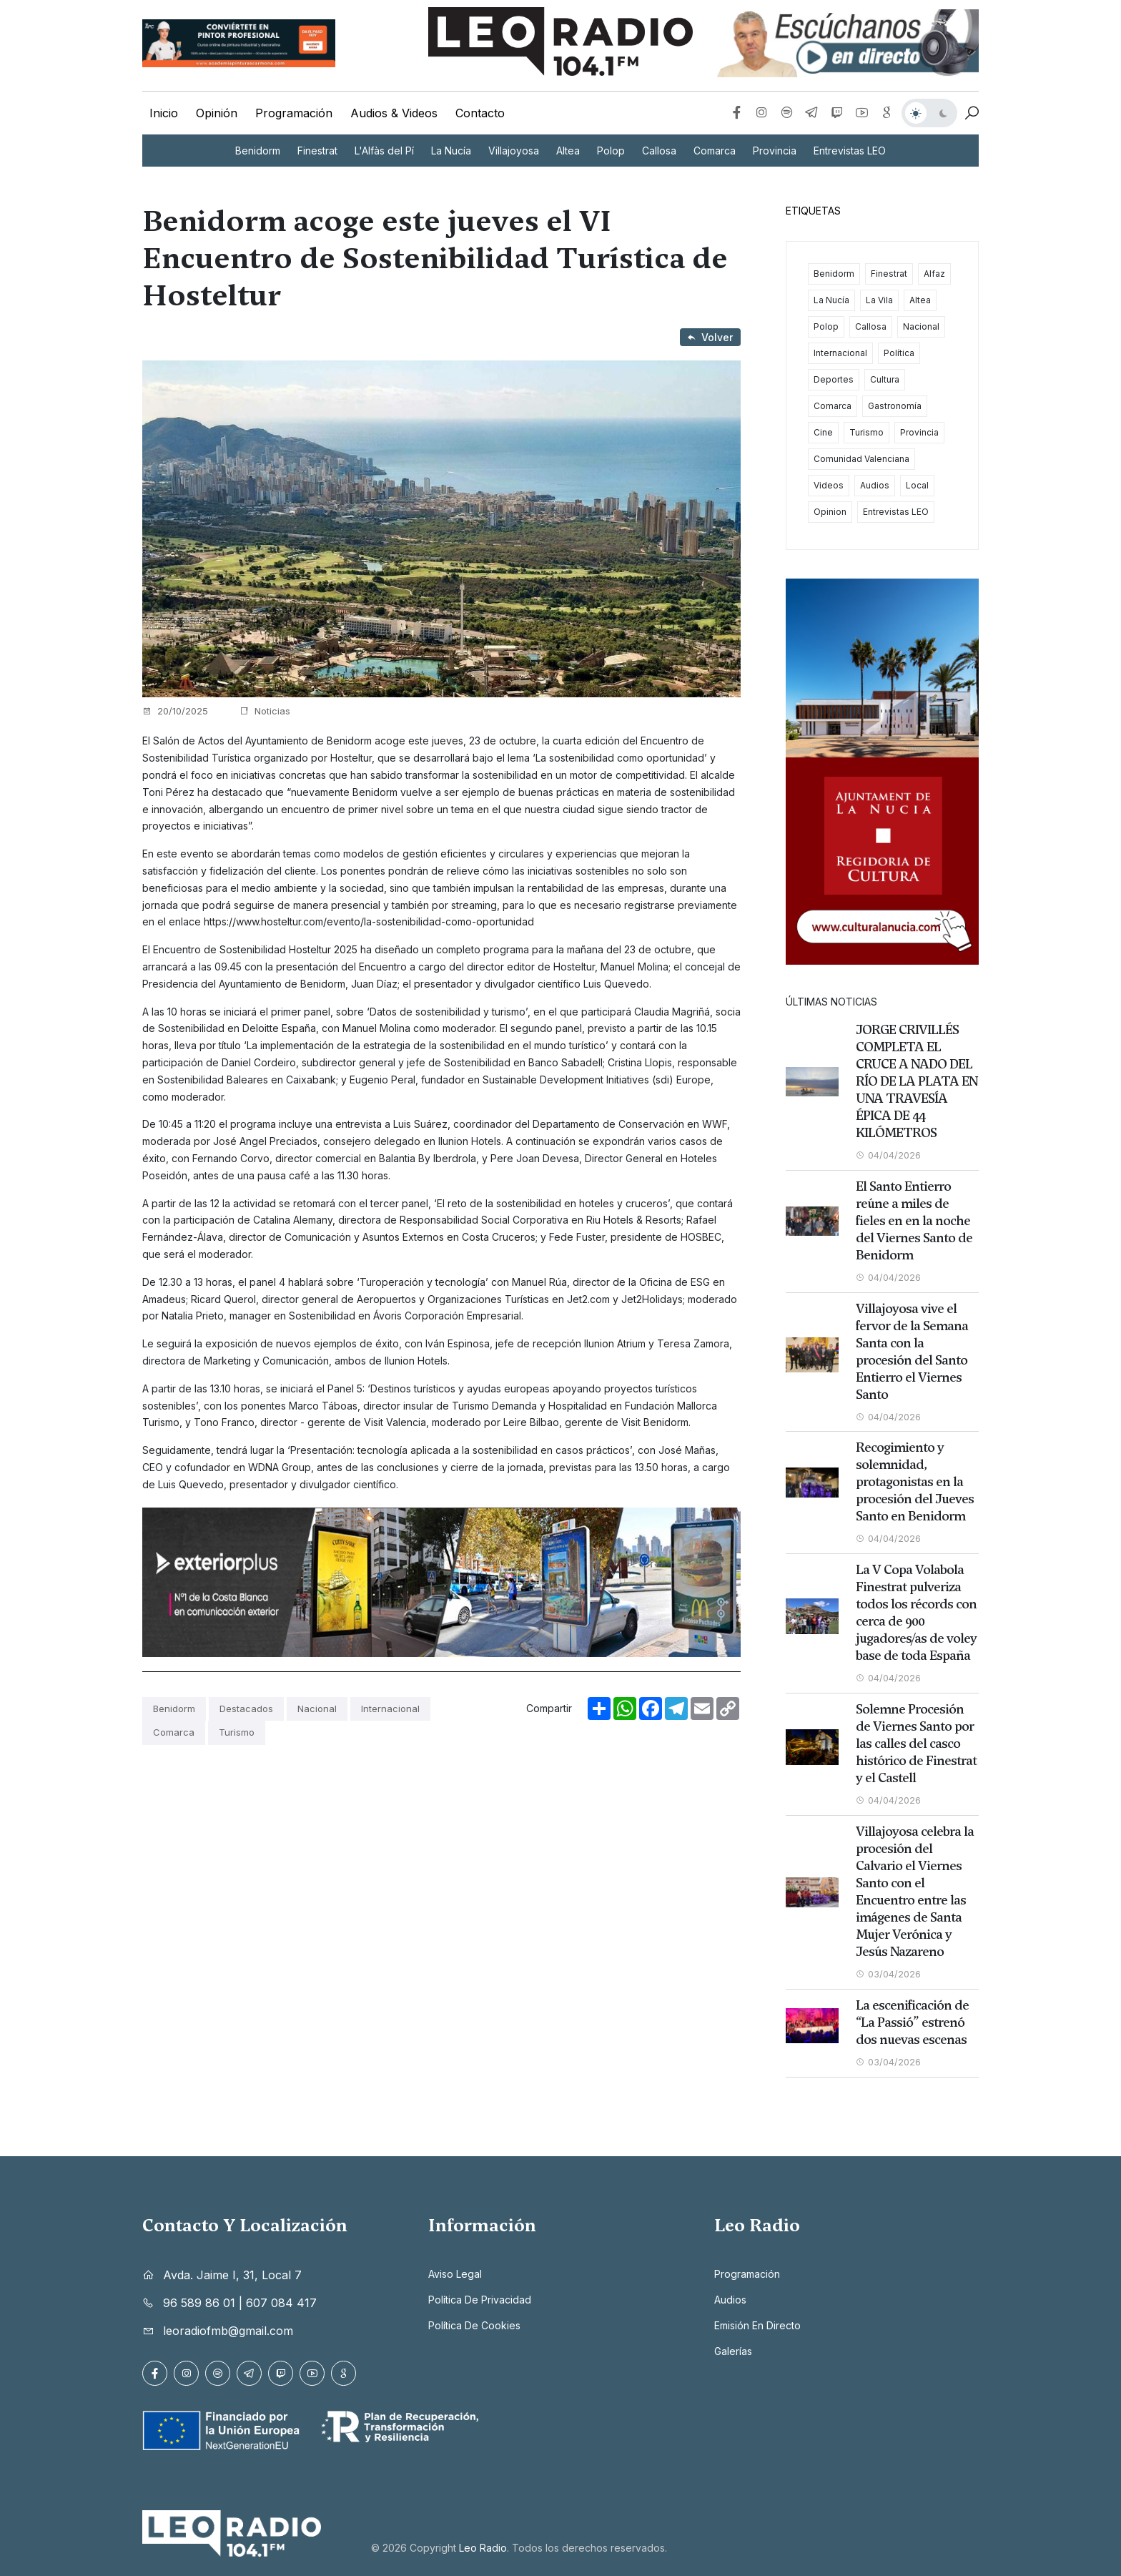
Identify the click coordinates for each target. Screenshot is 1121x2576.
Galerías (733, 2348)
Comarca (714, 150)
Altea (568, 150)
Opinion (830, 511)
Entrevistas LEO (850, 150)
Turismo (237, 1732)
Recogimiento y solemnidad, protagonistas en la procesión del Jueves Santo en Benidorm (915, 1481)
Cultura (884, 379)
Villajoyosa (513, 150)
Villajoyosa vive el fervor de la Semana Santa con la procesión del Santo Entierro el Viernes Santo (912, 1350)
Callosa (659, 150)
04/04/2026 (888, 1155)
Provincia (774, 150)
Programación (293, 113)
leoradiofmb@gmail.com (228, 2328)
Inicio (163, 113)
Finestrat (317, 150)
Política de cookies (474, 2322)
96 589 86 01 (199, 2300)
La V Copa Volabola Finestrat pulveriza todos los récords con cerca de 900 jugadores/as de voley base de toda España (916, 1611)
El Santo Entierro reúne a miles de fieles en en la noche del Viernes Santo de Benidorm (914, 1220)
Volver (710, 337)
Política (899, 353)
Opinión (216, 113)
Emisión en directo (757, 2322)
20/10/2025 (175, 711)
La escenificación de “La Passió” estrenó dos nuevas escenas (912, 2020)
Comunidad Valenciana (861, 458)
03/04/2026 (888, 1972)
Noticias (264, 711)
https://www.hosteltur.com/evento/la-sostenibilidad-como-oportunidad (369, 921)
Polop (611, 150)
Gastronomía (895, 405)
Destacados (246, 1708)
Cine (823, 432)
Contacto (480, 113)
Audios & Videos (394, 113)
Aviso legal (455, 2271)
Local (917, 485)
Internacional (390, 1708)
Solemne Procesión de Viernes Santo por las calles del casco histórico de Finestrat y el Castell (916, 1742)
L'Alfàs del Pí (384, 150)
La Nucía (451, 150)
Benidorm (257, 150)
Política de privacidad (479, 2297)
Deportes (834, 379)
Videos (829, 485)
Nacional (317, 1708)
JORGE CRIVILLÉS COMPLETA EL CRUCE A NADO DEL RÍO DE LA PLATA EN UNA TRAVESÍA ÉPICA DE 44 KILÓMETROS (917, 1081)
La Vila (879, 300)
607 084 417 (281, 2300)
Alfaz (934, 273)
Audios (874, 485)
